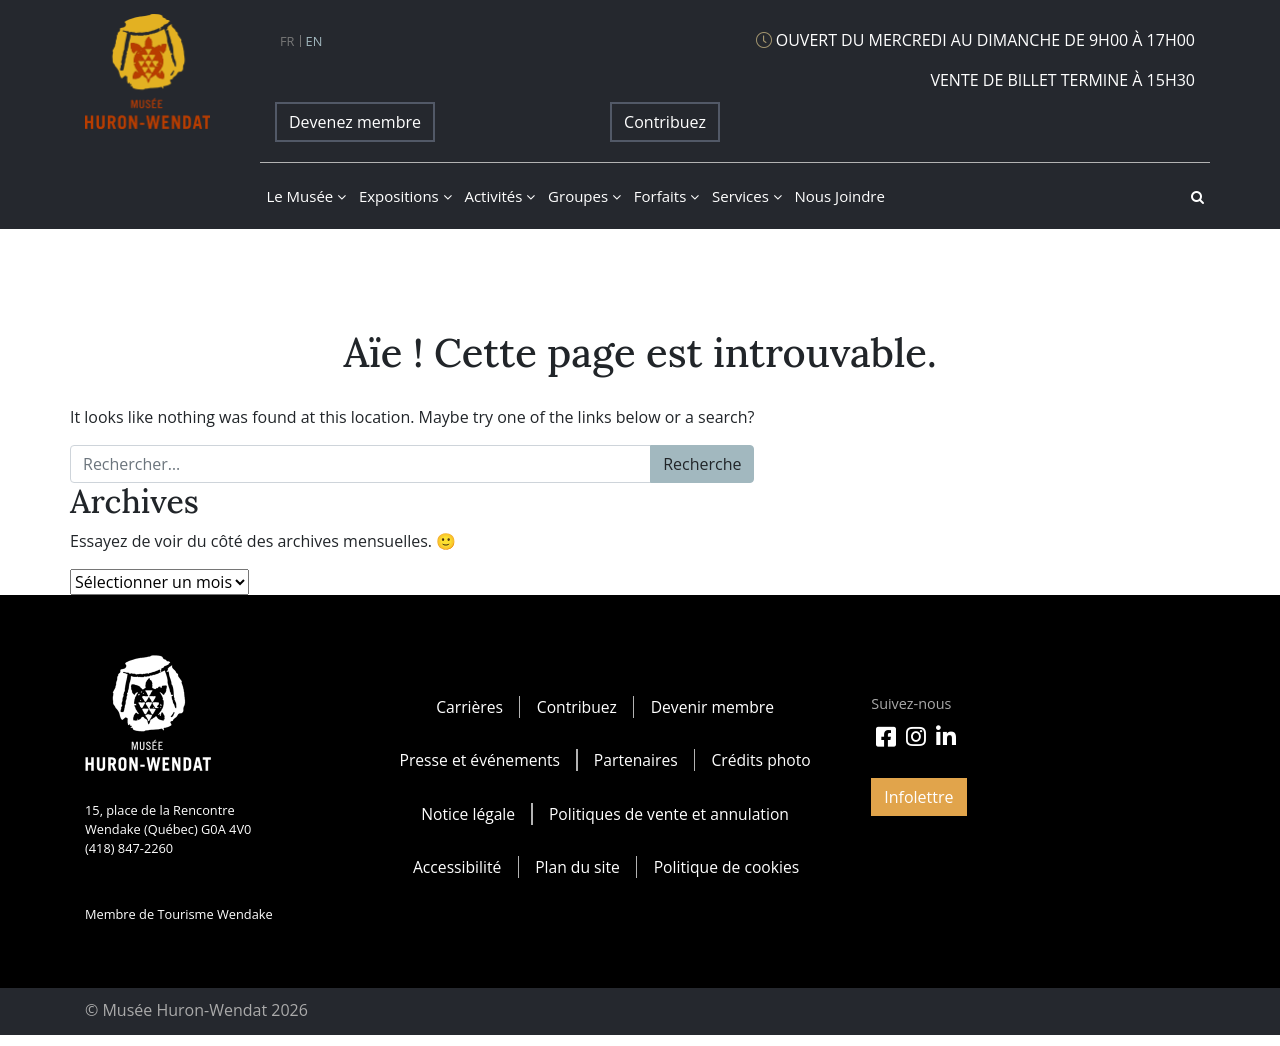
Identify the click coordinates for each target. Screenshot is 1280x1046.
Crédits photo (762, 763)
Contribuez (665, 122)
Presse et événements (478, 763)
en (314, 41)
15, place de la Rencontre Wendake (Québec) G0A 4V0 (168, 819)
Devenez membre (355, 122)
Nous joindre (840, 196)
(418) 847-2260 (129, 848)
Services (747, 196)
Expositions (405, 196)
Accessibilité (454, 875)
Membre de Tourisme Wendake (179, 914)
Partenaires (637, 763)
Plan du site (576, 875)
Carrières (468, 707)
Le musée (306, 196)
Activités (499, 196)
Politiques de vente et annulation (669, 819)
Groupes (584, 196)
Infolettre (918, 797)
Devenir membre (713, 707)
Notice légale (466, 819)
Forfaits (666, 196)
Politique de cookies (726, 875)
